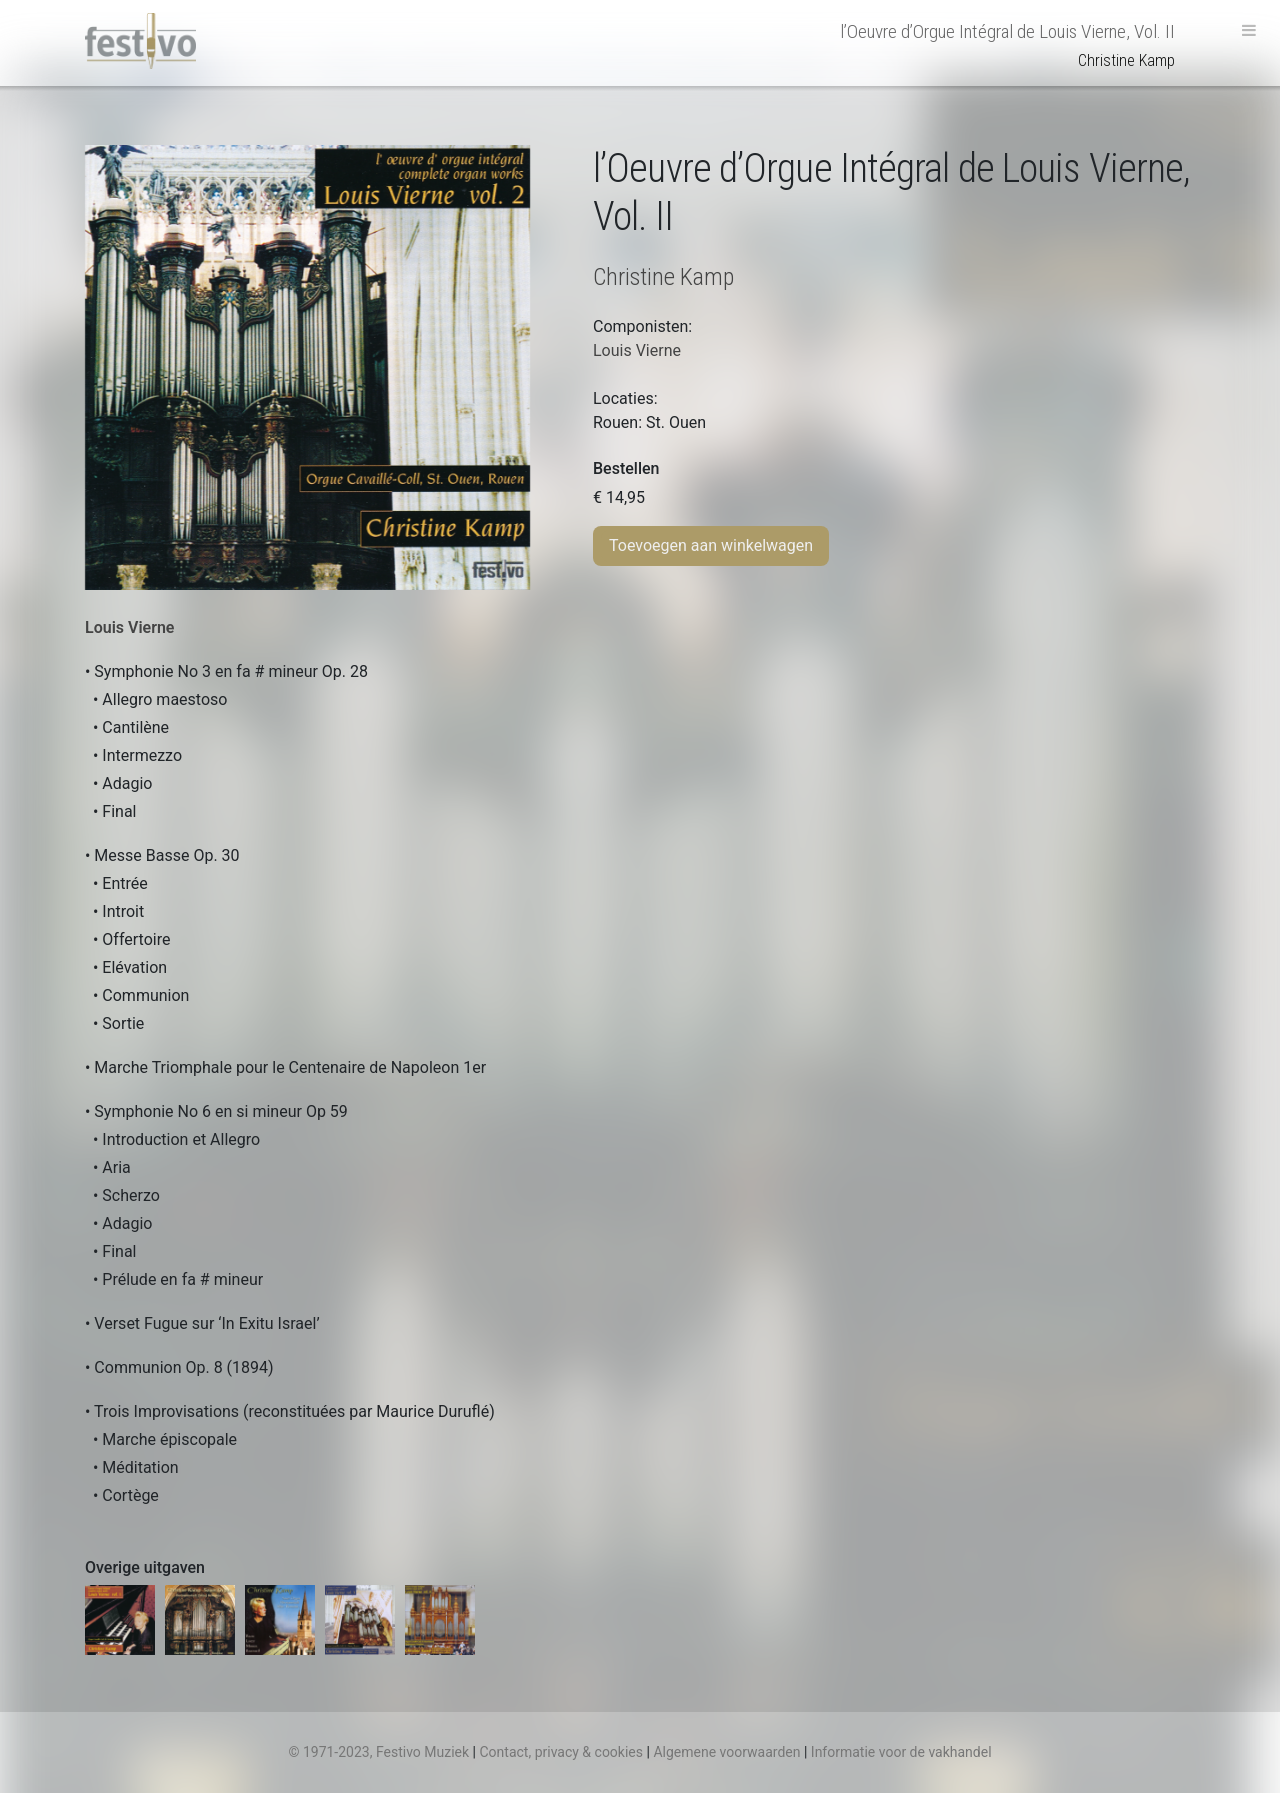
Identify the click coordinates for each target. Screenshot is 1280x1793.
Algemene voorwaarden (726, 1752)
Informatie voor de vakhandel (901, 1752)
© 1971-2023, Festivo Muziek (378, 1752)
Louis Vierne (129, 627)
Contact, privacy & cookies (561, 1752)
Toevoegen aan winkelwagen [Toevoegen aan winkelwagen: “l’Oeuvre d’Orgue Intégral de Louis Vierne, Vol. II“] (711, 545)
